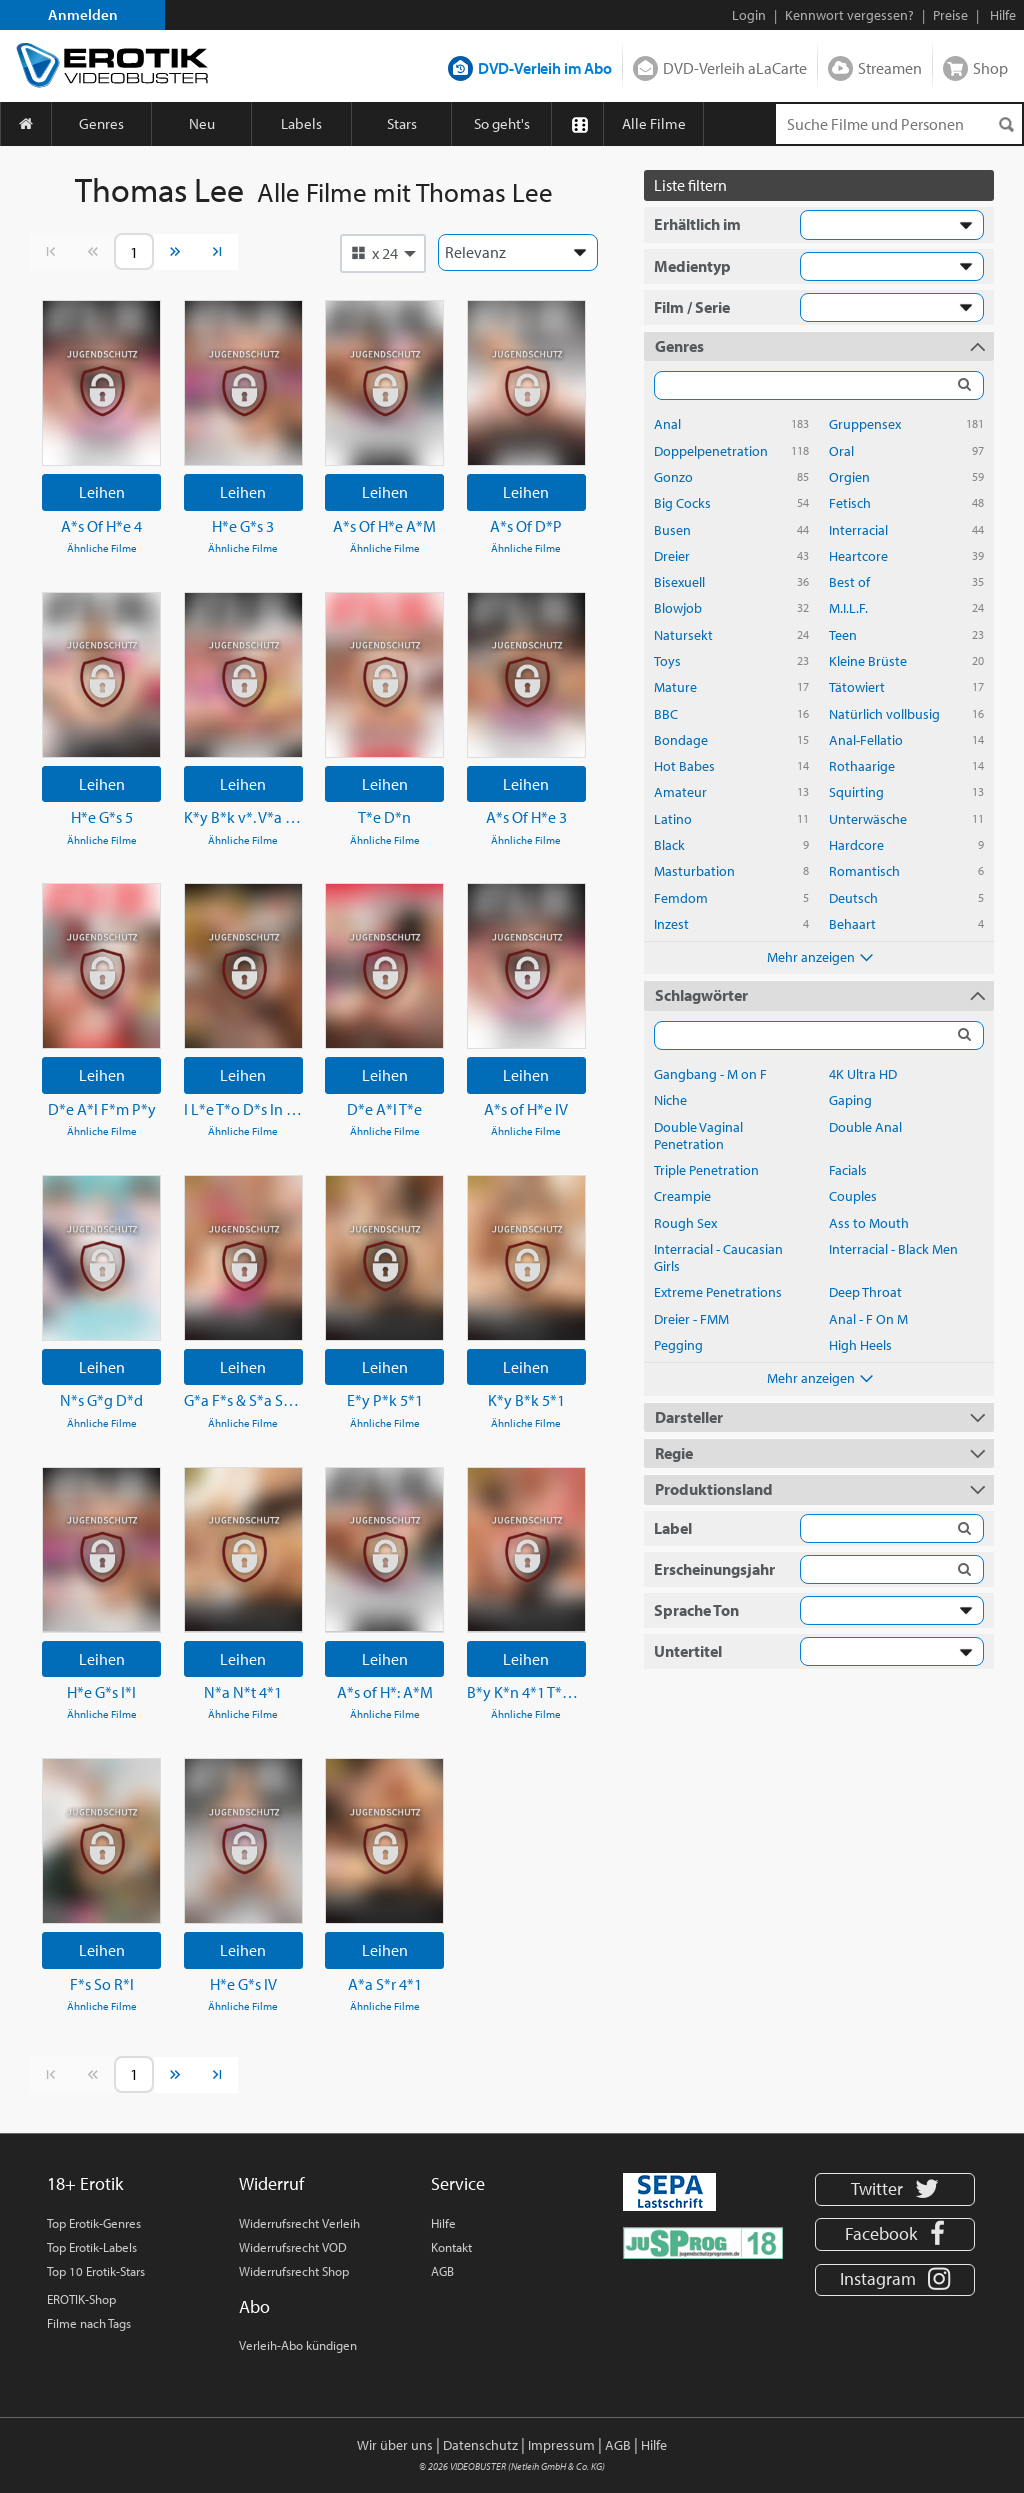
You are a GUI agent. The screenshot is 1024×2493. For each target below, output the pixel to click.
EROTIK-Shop (81, 2299)
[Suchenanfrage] (899, 124)
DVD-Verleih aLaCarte (735, 68)
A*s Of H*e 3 (526, 817)
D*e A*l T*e (384, 1109)
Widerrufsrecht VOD (293, 2247)
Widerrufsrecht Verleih (299, 2223)
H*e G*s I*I (101, 1692)
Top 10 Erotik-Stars (96, 2271)
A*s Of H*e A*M (384, 526)
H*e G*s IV (243, 1984)
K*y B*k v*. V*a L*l (243, 817)
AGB (442, 2271)
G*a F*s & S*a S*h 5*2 (243, 1400)
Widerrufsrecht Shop (294, 2271)
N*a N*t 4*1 (243, 1692)
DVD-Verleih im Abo (545, 68)
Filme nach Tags (89, 2323)
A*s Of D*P (526, 526)
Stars (402, 123)
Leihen (102, 492)
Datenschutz (480, 2445)
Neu (202, 123)
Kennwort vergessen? (849, 15)
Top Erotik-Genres (94, 2223)
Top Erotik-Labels (92, 2247)
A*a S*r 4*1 (385, 1984)
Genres (101, 123)
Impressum (561, 2445)
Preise (950, 15)
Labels (301, 123)
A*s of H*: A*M (385, 1692)
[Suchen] (1006, 124)
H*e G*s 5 (102, 817)
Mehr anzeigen (819, 956)
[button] (383, 253)
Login (749, 15)
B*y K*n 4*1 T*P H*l (526, 1692)
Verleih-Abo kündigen (298, 2345)
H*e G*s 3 (243, 526)
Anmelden (83, 14)
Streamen (890, 68)
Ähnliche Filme (102, 548)
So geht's (502, 123)
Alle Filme (654, 123)
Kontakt (451, 2247)
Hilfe (443, 2223)
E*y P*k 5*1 (385, 1400)
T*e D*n (384, 817)
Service (458, 2183)
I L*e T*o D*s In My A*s (243, 1109)
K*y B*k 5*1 (526, 1400)
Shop (990, 68)
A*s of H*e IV (526, 1109)
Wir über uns (395, 2445)
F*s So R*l (102, 1984)
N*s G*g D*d (101, 1400)
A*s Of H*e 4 (101, 526)
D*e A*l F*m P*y (102, 1109)
